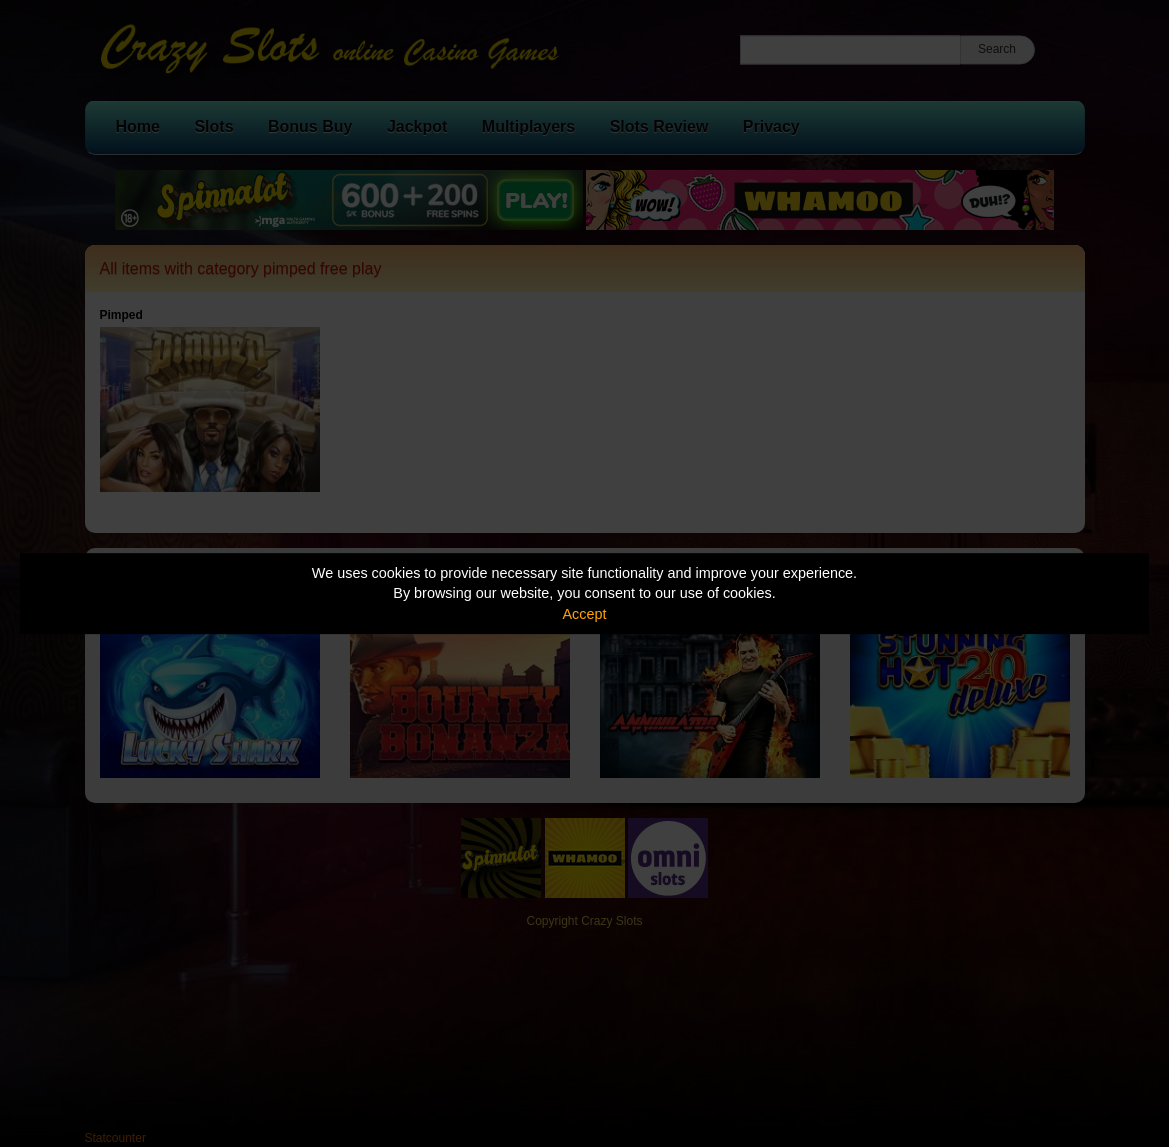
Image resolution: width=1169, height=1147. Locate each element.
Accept (585, 614)
